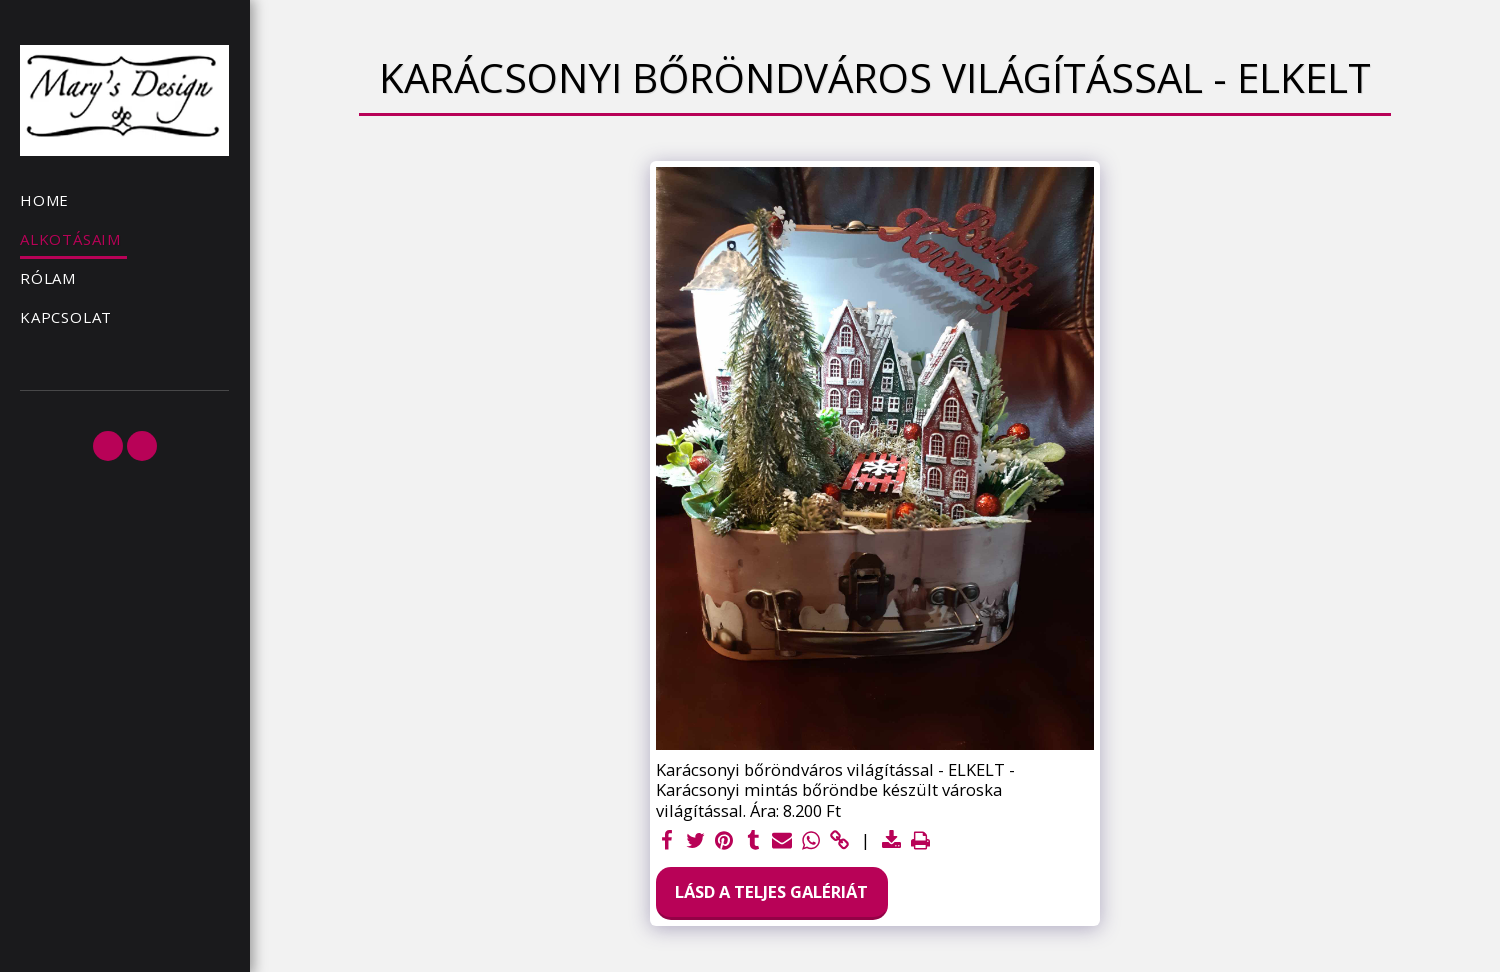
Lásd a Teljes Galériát (771, 891)
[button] (108, 446)
